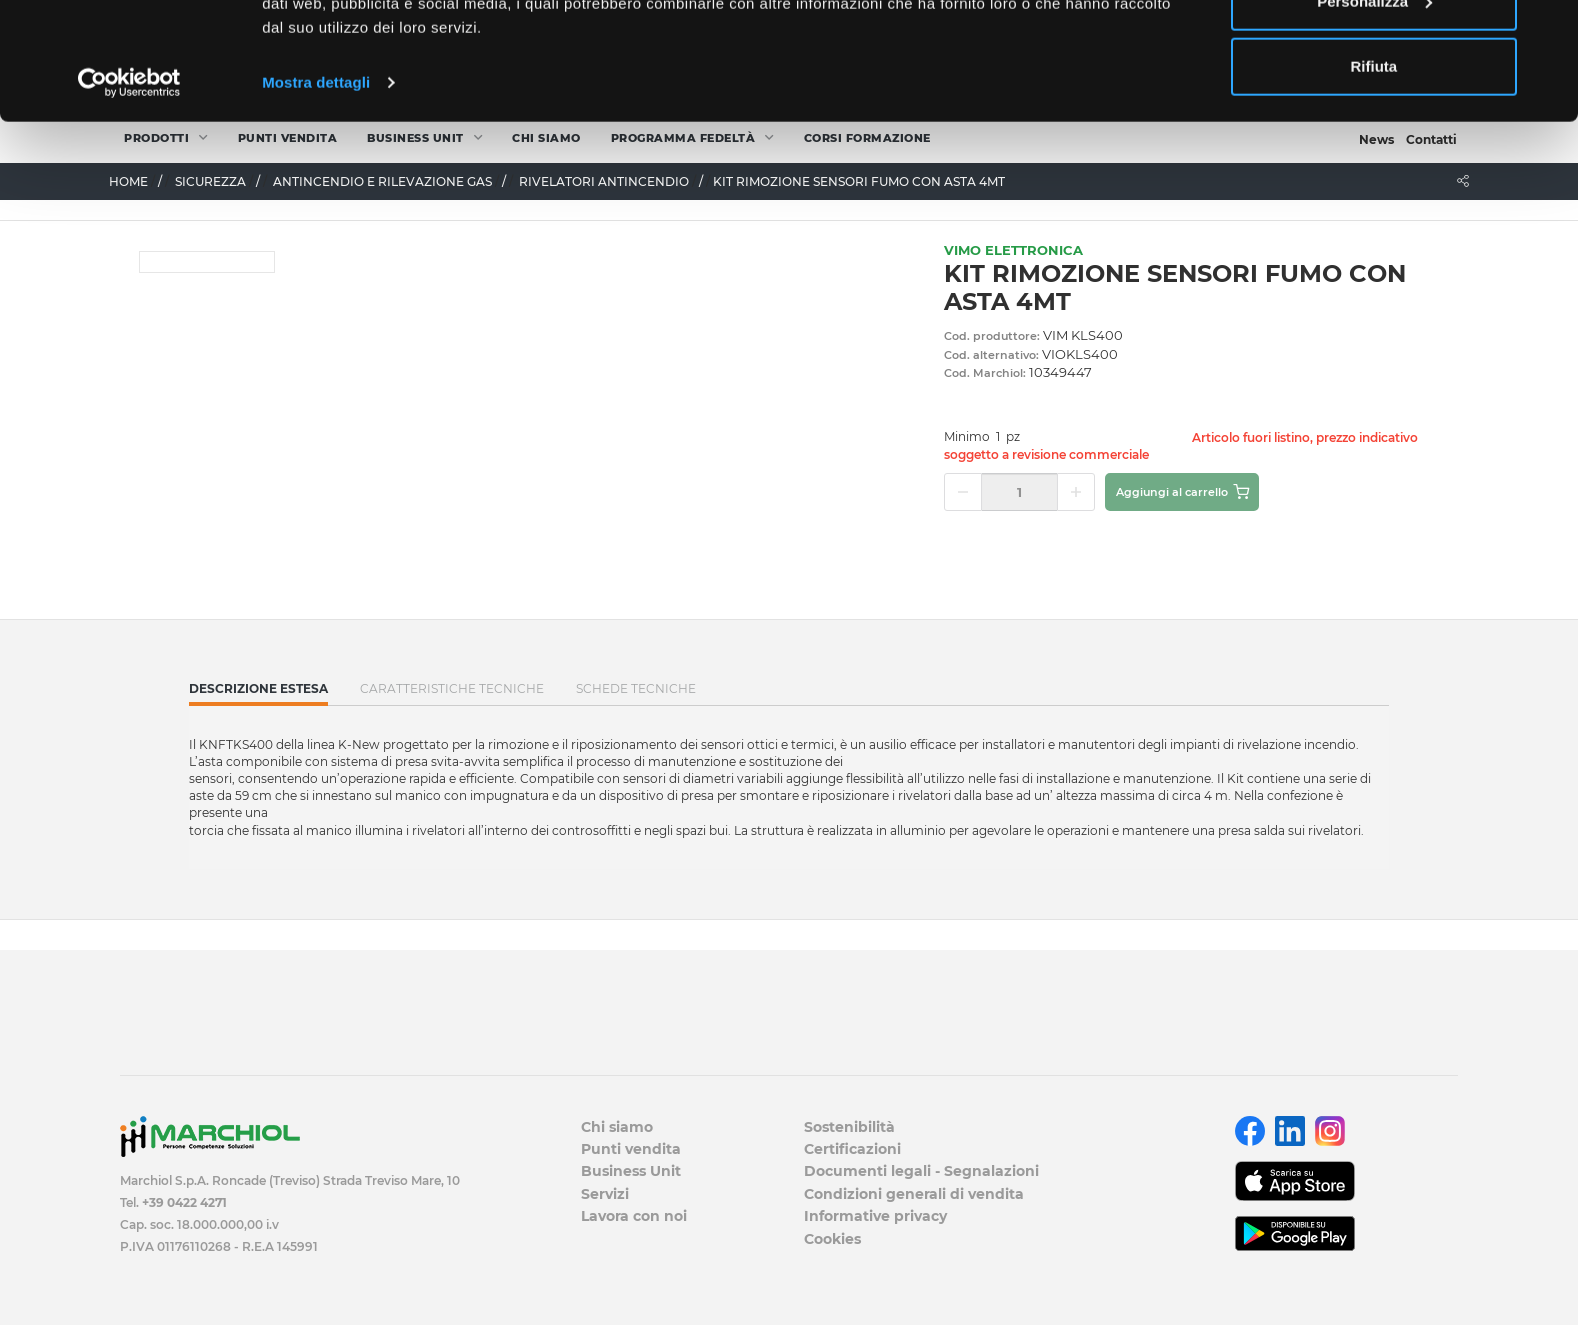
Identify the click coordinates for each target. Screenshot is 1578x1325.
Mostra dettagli (316, 199)
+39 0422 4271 (184, 1202)
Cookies (832, 1239)
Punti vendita (631, 1149)
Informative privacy (875, 1216)
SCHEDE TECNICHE (636, 688)
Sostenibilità (849, 1127)
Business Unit (631, 1171)
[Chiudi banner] (1547, 31)
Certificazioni (852, 1149)
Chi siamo (617, 1127)
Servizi (605, 1194)
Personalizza (1374, 118)
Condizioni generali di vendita (914, 1194)
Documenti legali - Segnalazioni (921, 1171)
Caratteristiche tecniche (452, 688)
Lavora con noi (634, 1216)
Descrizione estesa (258, 693)
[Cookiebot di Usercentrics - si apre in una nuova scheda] (129, 200)
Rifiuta (1374, 183)
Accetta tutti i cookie (1374, 52)
